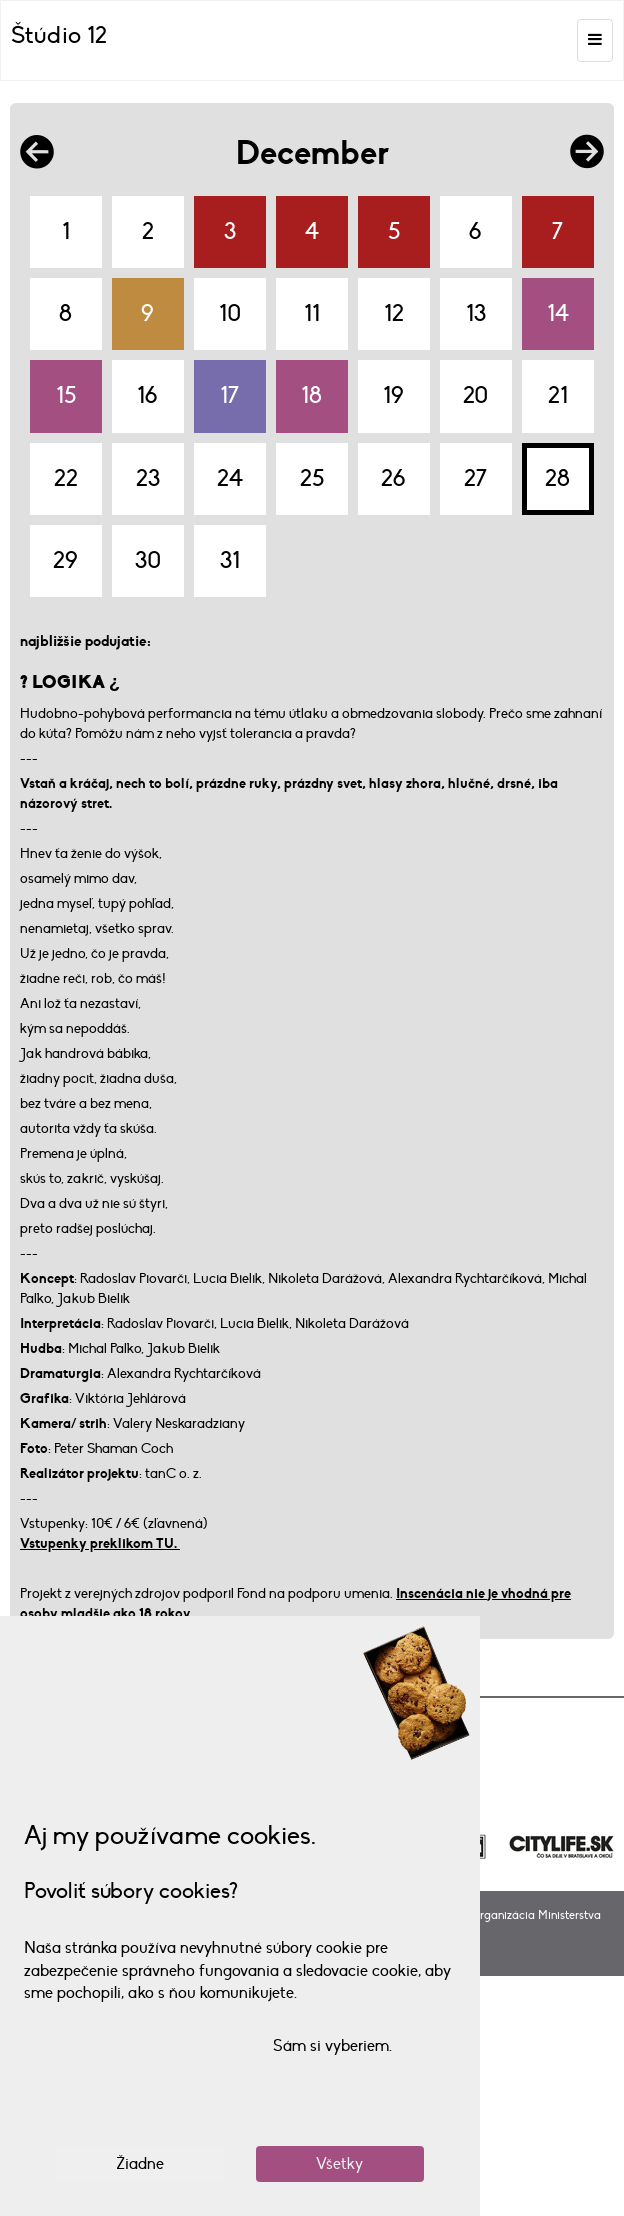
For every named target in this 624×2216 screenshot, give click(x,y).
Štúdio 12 (59, 35)
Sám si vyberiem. (332, 2046)
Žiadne (140, 2164)
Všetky (339, 2164)
